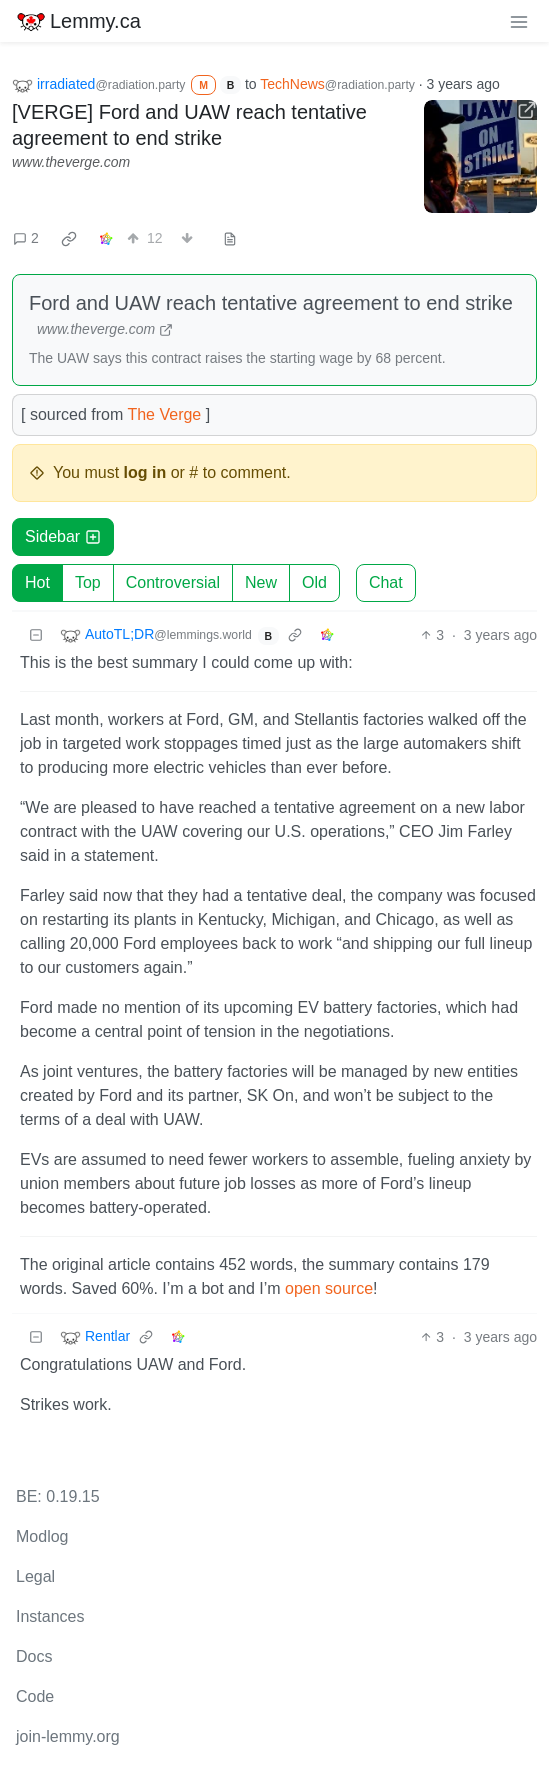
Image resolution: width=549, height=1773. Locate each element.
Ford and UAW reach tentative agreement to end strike (271, 303)
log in (145, 472)
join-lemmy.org (68, 1736)
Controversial (173, 582)
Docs (34, 1656)
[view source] (230, 238)
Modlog (42, 1536)
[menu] (519, 21)
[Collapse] (36, 635)
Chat (386, 582)
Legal (35, 1576)
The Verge (164, 414)
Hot (37, 582)
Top (88, 582)
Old (314, 582)
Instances (50, 1616)
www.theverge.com (71, 162)
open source (329, 1288)
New (261, 582)
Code (35, 1696)
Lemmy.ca (78, 21)
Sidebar (63, 536)
